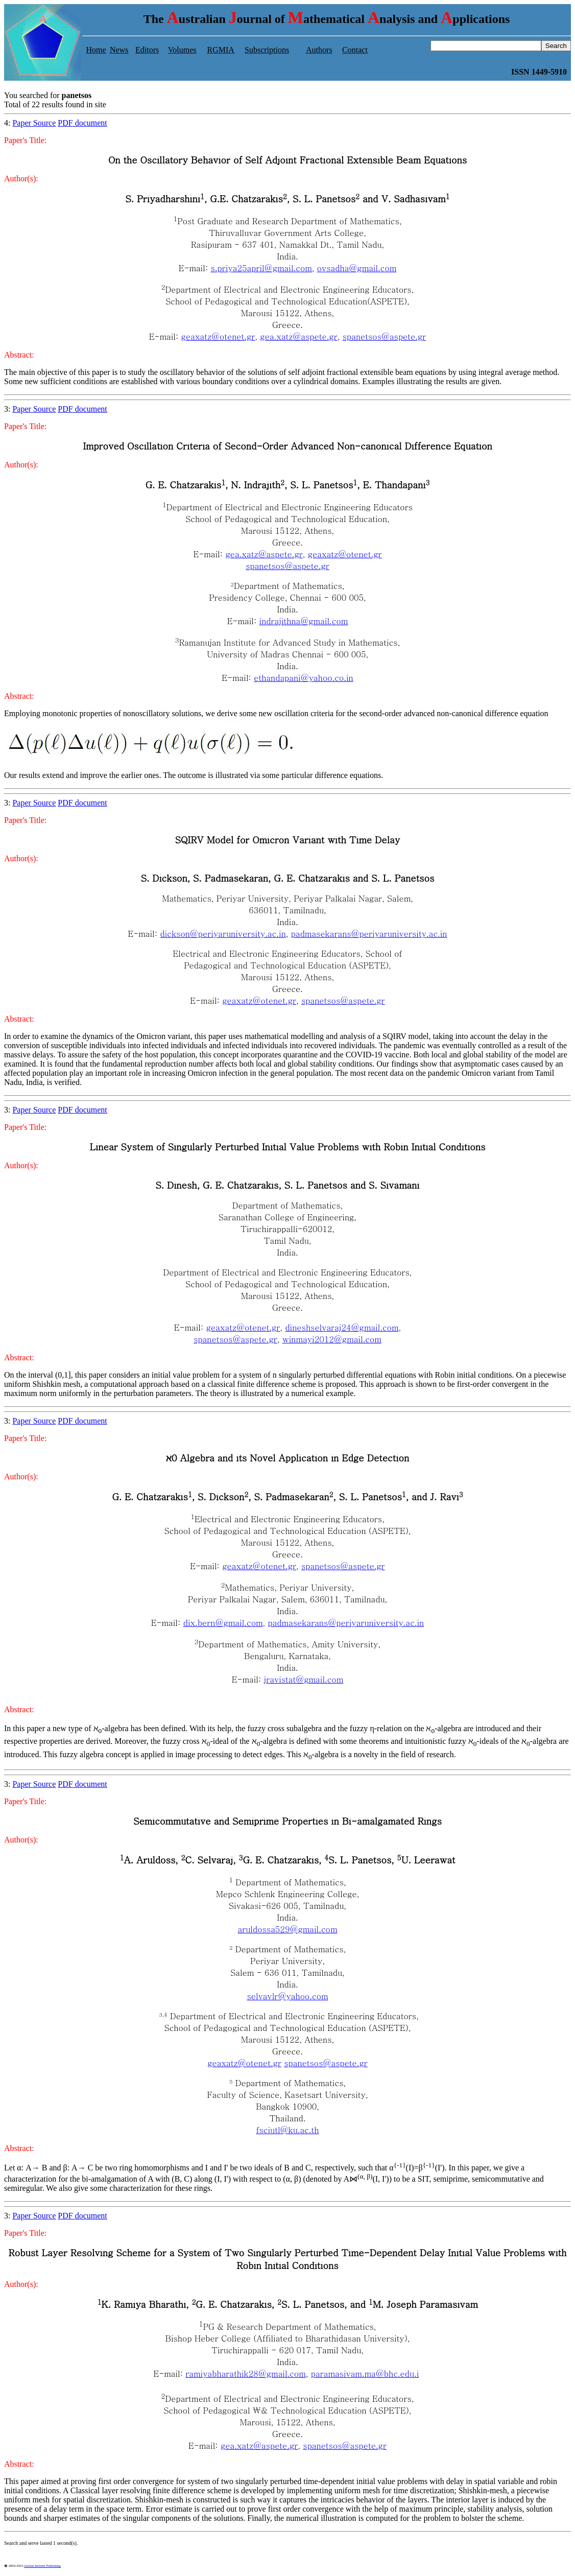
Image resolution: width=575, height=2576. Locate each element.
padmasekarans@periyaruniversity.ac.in (369, 933)
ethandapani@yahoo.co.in (303, 677)
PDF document (82, 123)
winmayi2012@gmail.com (331, 1339)
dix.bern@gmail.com (223, 1622)
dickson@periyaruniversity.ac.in (222, 933)
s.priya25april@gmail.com (261, 268)
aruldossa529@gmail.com (288, 1929)
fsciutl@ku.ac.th (287, 2130)
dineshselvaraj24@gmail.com (341, 1327)
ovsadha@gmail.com (357, 268)
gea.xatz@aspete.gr (298, 336)
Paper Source (34, 123)
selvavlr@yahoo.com (287, 1996)
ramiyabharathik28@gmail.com (245, 2373)
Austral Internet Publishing (42, 2565)
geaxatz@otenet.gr (218, 336)
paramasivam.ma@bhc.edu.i (365, 2373)
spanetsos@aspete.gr (384, 336)
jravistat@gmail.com (304, 1679)
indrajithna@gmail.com (303, 621)
